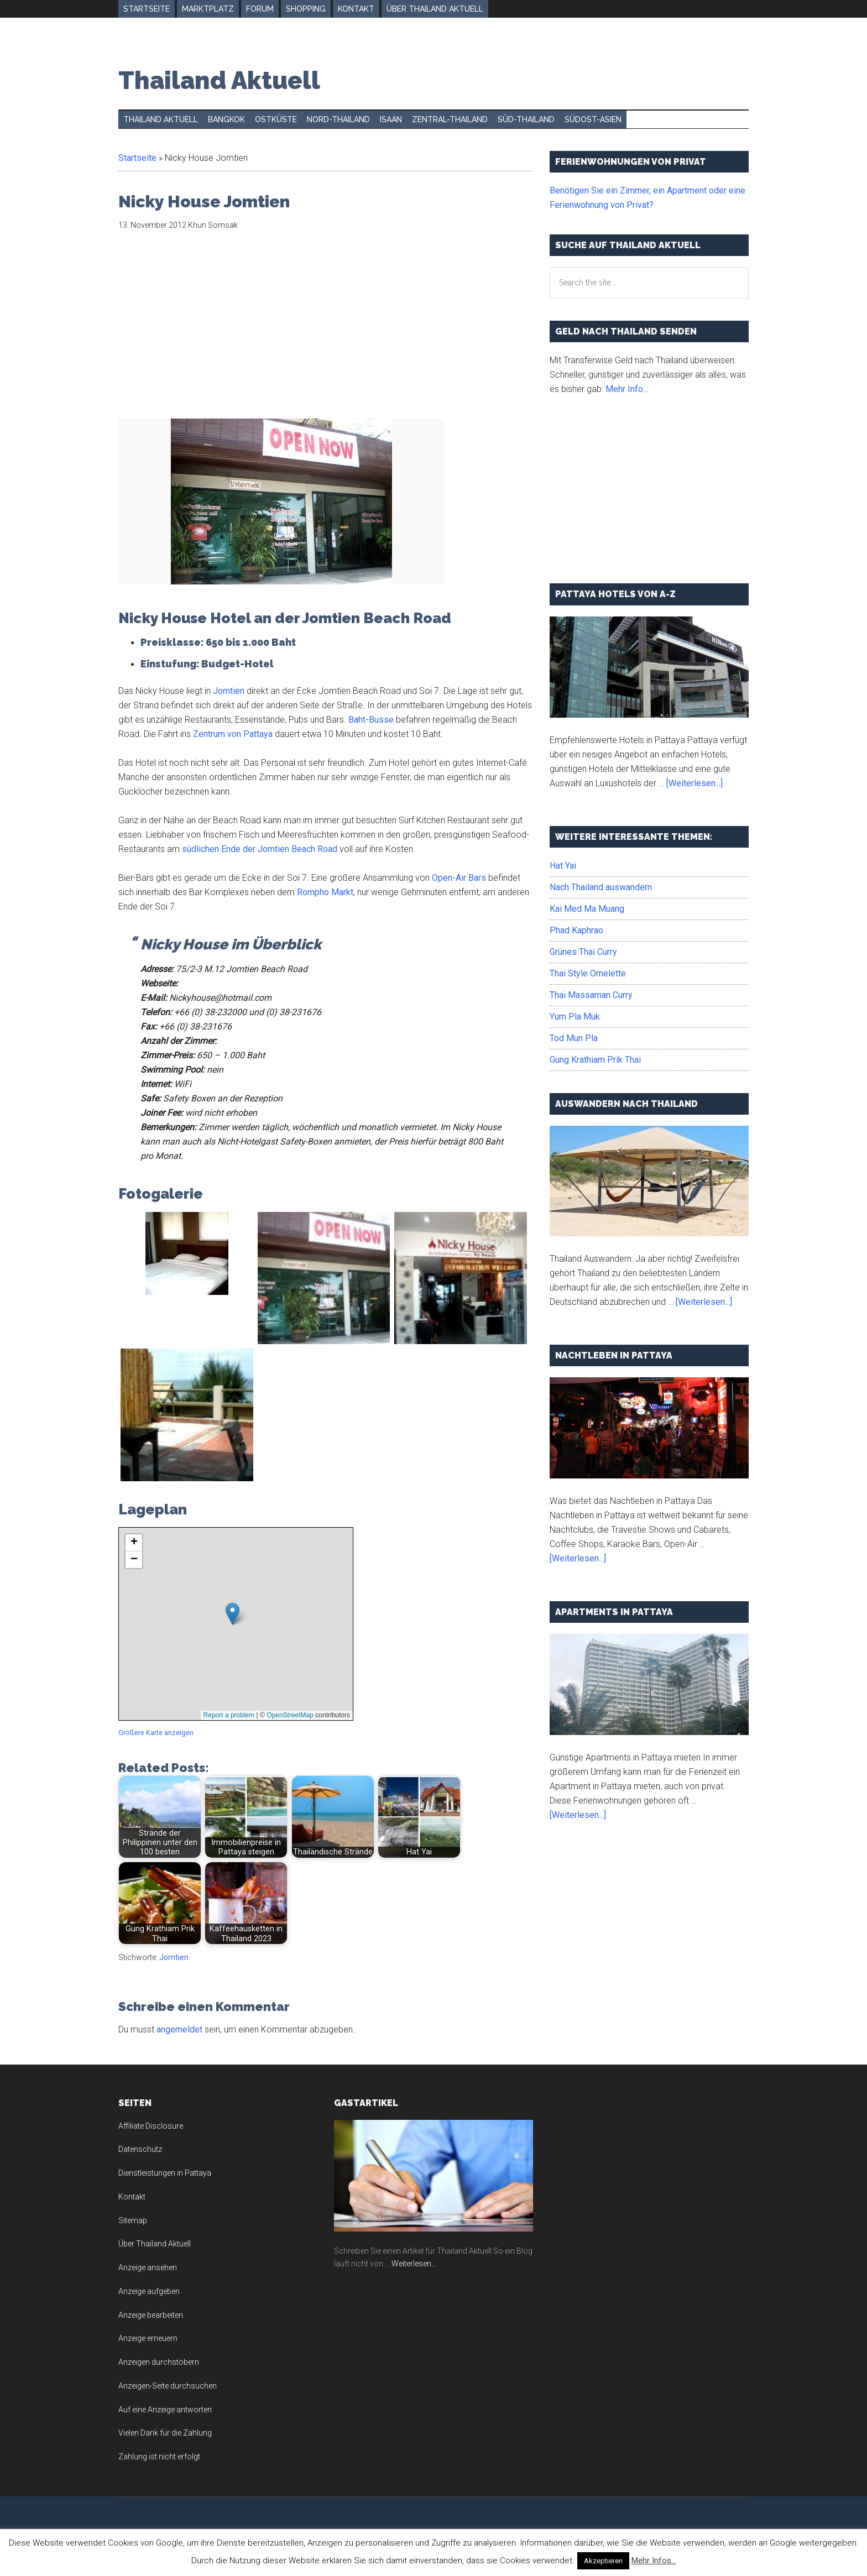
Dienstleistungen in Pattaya (164, 2173)
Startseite (137, 158)
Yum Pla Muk (575, 1016)
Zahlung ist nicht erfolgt (159, 2456)
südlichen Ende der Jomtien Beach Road (259, 849)
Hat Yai (563, 865)
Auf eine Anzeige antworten (165, 2409)
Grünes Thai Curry (583, 952)
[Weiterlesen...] (694, 783)
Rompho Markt (325, 892)
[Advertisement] (211, 331)
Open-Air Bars (459, 877)
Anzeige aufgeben (149, 2291)
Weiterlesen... (413, 2263)
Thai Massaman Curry (591, 995)
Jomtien (228, 691)
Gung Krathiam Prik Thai (595, 1059)
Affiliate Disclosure (150, 2126)
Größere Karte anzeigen (156, 1732)
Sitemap (132, 2220)
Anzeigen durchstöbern (158, 2362)
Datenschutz (140, 2149)
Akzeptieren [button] (603, 2561)
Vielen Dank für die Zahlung (165, 2432)
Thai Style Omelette (588, 973)
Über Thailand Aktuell (154, 2243)
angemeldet (179, 2029)
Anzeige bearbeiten (150, 2315)
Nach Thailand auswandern (601, 887)
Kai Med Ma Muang (587, 908)
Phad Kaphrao (576, 930)
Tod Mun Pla (574, 1038)
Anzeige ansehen (147, 2267)
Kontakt (131, 2196)
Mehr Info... (626, 389)
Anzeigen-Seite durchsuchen (167, 2385)
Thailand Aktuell (219, 80)
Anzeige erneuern (147, 2338)
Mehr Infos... (653, 2560)
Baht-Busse (371, 719)
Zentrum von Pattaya (233, 734)
